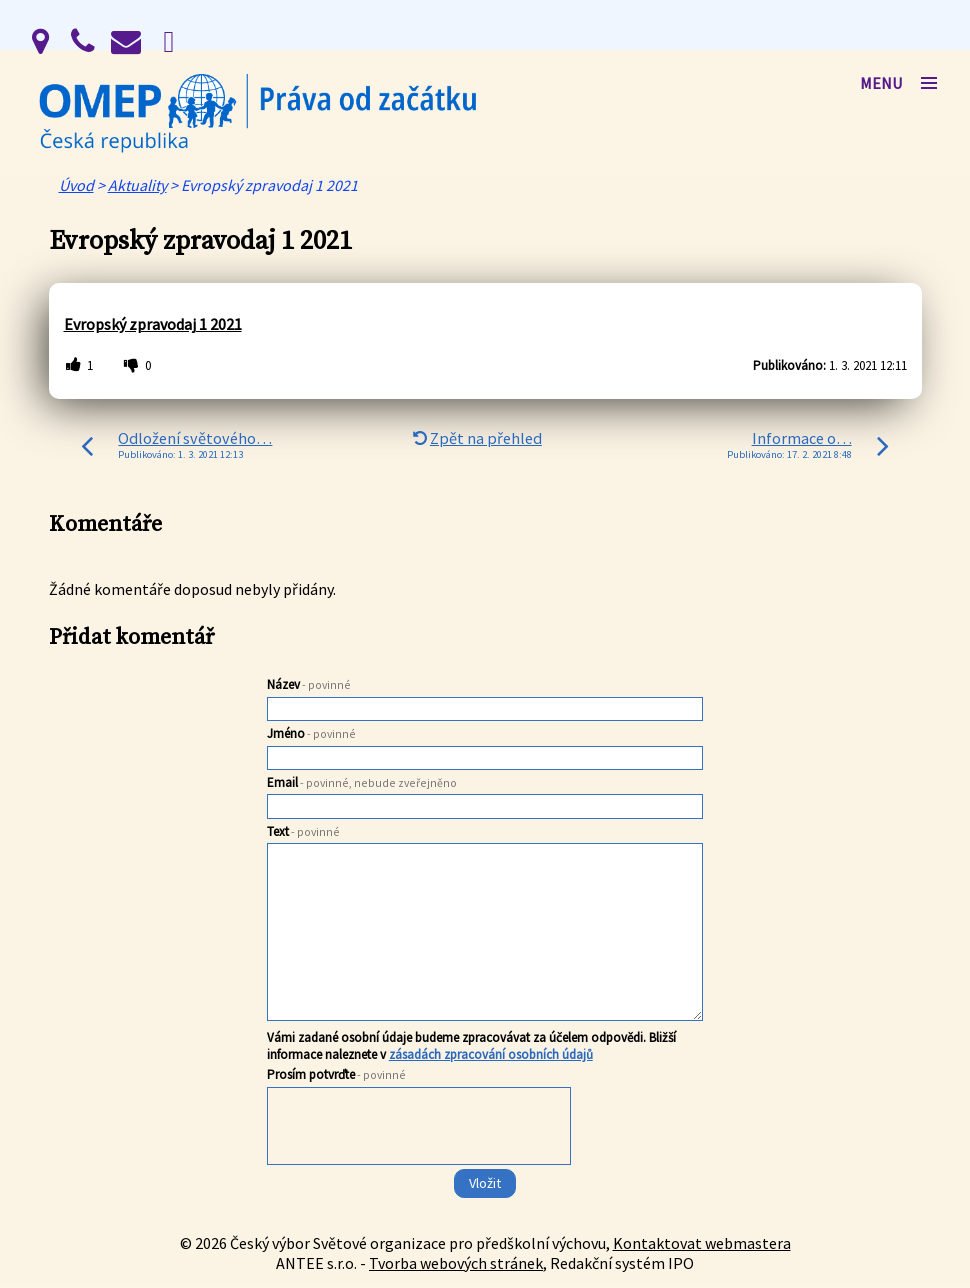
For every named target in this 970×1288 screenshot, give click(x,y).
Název (309, 684)
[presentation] (417, 1166)
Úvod (76, 185)
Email (362, 782)
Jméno (311, 733)
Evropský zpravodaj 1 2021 (153, 324)
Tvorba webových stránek (456, 1263)
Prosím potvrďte (336, 1074)
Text (303, 831)
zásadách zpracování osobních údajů (491, 1054)
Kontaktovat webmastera (702, 1243)
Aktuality (137, 185)
